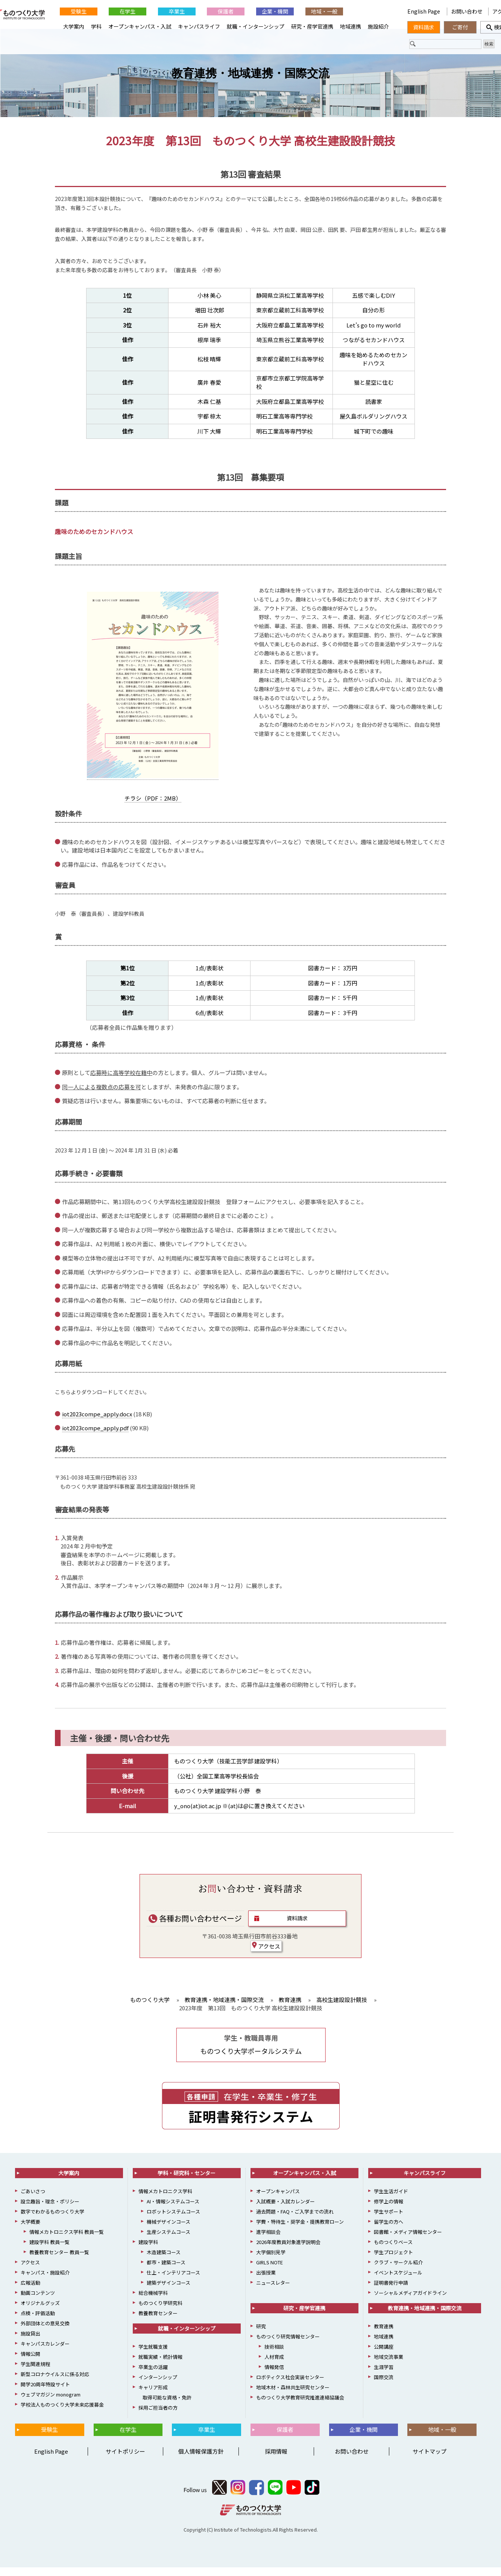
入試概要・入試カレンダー (285, 2210)
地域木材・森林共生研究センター (292, 2395)
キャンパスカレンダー (45, 2352)
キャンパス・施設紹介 (45, 2281)
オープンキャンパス (278, 2199)
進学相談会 (268, 2240)
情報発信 (274, 2375)
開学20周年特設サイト (45, 2392)
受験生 (79, 11)
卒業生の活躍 (153, 2375)
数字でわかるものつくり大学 (52, 2220)
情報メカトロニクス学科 (165, 2199)
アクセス (266, 1954)
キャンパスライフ (199, 26)
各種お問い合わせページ (195, 1926)
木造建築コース (164, 2260)
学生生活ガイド (391, 2199)
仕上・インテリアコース (173, 2281)
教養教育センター (158, 2321)
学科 (96, 26)
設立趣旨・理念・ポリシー (50, 2210)
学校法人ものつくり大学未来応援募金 (62, 2413)
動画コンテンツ (38, 2301)
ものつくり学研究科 (160, 2311)
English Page (424, 11)
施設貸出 (30, 2342)
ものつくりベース (393, 2250)
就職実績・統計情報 (160, 2365)
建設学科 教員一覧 (49, 2250)
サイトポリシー (125, 2460)
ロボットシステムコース (173, 2220)
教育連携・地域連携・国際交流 (250, 82)
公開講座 (383, 2355)
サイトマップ (429, 2460)
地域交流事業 (388, 2365)
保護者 (226, 11)
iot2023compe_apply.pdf (95, 1437)
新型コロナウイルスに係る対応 (55, 2382)
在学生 (127, 11)
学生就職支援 (153, 2355)
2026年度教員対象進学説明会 (288, 2250)
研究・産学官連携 (312, 26)
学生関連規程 (35, 2372)
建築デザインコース (168, 2291)
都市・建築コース (166, 2271)
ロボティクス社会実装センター (290, 2385)
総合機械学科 (153, 2301)
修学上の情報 (388, 2210)
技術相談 (274, 2355)
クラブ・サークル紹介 (398, 2271)
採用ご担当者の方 (158, 2416)
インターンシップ (157, 2385)
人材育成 (274, 2365)
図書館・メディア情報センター (408, 2240)
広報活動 (30, 2291)
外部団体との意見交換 (45, 2331)
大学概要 (30, 2230)
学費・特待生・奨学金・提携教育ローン (300, 2230)
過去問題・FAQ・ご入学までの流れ (295, 2220)
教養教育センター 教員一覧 (59, 2260)
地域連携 (350, 26)
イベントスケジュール (398, 2281)
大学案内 (73, 26)
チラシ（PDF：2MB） (152, 807)
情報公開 (30, 2362)
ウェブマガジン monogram (50, 2403)
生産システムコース (168, 2240)
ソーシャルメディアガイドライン (410, 2301)
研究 (261, 2334)
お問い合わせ (467, 11)
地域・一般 (324, 11)
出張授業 (266, 2281)
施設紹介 (378, 26)
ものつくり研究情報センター (288, 2345)
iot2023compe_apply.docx (97, 1423)
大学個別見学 (270, 2260)
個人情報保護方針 (200, 2460)
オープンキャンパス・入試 (139, 26)
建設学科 (148, 2250)
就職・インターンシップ (255, 26)
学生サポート (388, 2220)
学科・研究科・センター (187, 2181)
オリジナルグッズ (40, 2311)
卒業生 (177, 11)
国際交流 (383, 2385)
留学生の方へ (388, 2230)
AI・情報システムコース (173, 2210)
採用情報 (276, 2460)
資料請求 (297, 1927)
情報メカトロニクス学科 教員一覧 (66, 2240)
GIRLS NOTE (269, 2271)
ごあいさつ (33, 2199)
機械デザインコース (168, 2230)
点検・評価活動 (38, 2321)
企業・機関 (275, 11)
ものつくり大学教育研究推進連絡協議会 (300, 2406)
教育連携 (383, 2334)
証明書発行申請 (391, 2291)
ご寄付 (460, 27)
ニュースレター (273, 2291)
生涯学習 (383, 2375)
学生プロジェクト (393, 2260)
